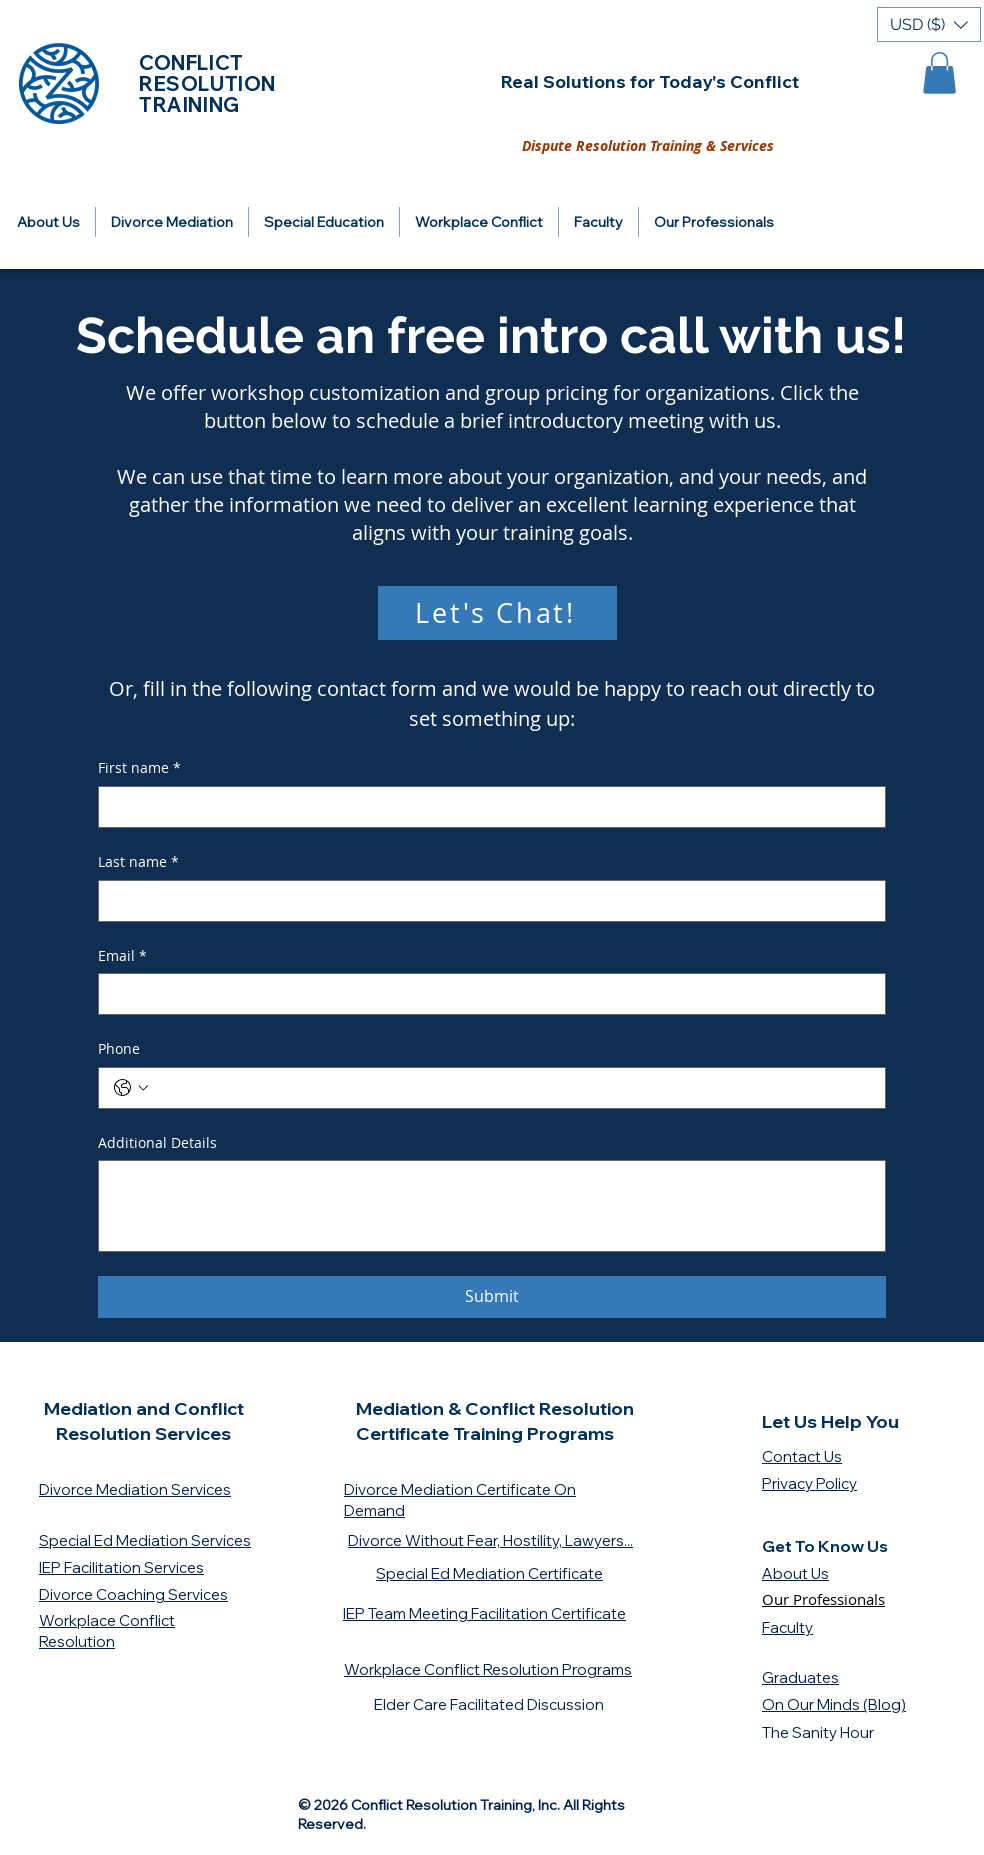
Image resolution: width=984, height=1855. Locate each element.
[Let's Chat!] (497, 613)
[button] (929, 24)
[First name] (486, 807)
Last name (138, 862)
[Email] (486, 994)
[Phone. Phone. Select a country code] (131, 1088)
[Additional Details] (492, 1206)
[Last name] (486, 901)
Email (122, 956)
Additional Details (157, 1142)
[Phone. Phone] (512, 1088)
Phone (119, 1048)
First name (139, 768)
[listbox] (929, 24)
